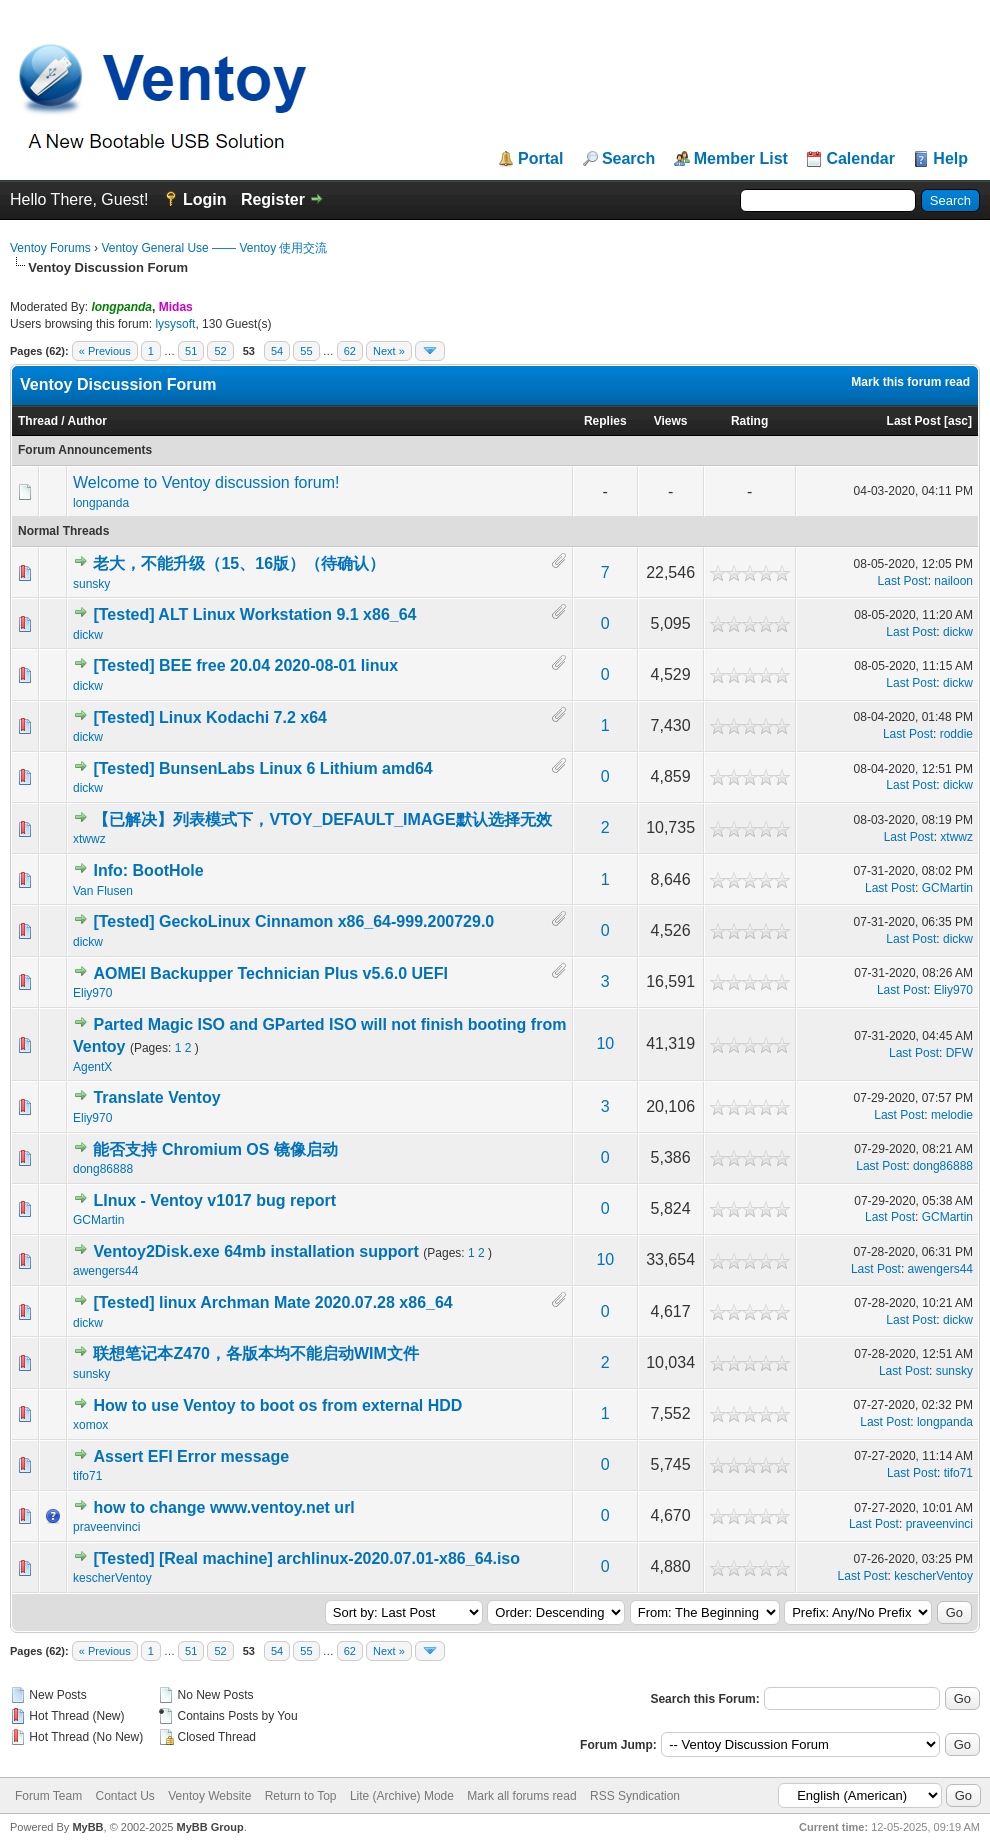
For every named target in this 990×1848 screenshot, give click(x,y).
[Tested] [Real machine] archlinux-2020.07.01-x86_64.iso (306, 1558)
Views (671, 421)
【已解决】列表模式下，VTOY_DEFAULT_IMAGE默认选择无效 (322, 819)
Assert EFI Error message (191, 1456)
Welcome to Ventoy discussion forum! (206, 482)
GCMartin (947, 888)
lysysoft (175, 324)
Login (205, 199)
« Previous (105, 351)
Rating (749, 421)
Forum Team (48, 1796)
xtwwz (89, 839)
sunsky (91, 584)
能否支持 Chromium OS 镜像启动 (215, 1149)
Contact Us (124, 1796)
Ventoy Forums (50, 248)
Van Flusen (103, 891)
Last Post (914, 421)
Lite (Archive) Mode (402, 1796)
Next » (389, 351)
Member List (741, 159)
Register (273, 199)
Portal (540, 159)
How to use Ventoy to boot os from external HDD (277, 1405)
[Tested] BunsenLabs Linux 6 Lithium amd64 (262, 768)
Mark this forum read (910, 382)
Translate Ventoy (156, 1097)
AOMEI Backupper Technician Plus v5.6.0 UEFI (270, 973)
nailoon (953, 581)
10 (605, 1043)
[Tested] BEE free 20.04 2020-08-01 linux (245, 665)
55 (306, 351)
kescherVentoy (112, 1578)
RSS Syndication (635, 1796)
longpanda (101, 503)
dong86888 (103, 1169)
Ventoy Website (209, 1796)
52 (220, 351)
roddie (956, 734)
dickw (88, 635)
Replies (605, 421)
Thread (38, 421)
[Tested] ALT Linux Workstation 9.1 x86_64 (254, 614)
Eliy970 (92, 993)
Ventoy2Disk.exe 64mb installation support (255, 1251)
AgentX (92, 1067)
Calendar (860, 159)
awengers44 (105, 1271)
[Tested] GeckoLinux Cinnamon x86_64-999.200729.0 (293, 921)
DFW (959, 1053)
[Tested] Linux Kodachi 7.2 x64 (210, 717)
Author (87, 421)
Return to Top (301, 1796)
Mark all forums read (521, 1796)
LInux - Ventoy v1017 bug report (214, 1200)
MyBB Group (209, 1827)
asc (958, 421)
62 (350, 351)
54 (277, 351)
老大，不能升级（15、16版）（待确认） (239, 563)
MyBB (87, 1827)
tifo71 (87, 1476)
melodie (952, 1115)
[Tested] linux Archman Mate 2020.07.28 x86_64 (272, 1302)
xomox (90, 1425)
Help (950, 159)
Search (628, 159)
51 (191, 351)
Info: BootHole (148, 870)
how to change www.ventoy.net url (223, 1507)
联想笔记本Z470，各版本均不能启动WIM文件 (255, 1353)
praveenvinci (106, 1527)
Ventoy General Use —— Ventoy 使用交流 (214, 248)
